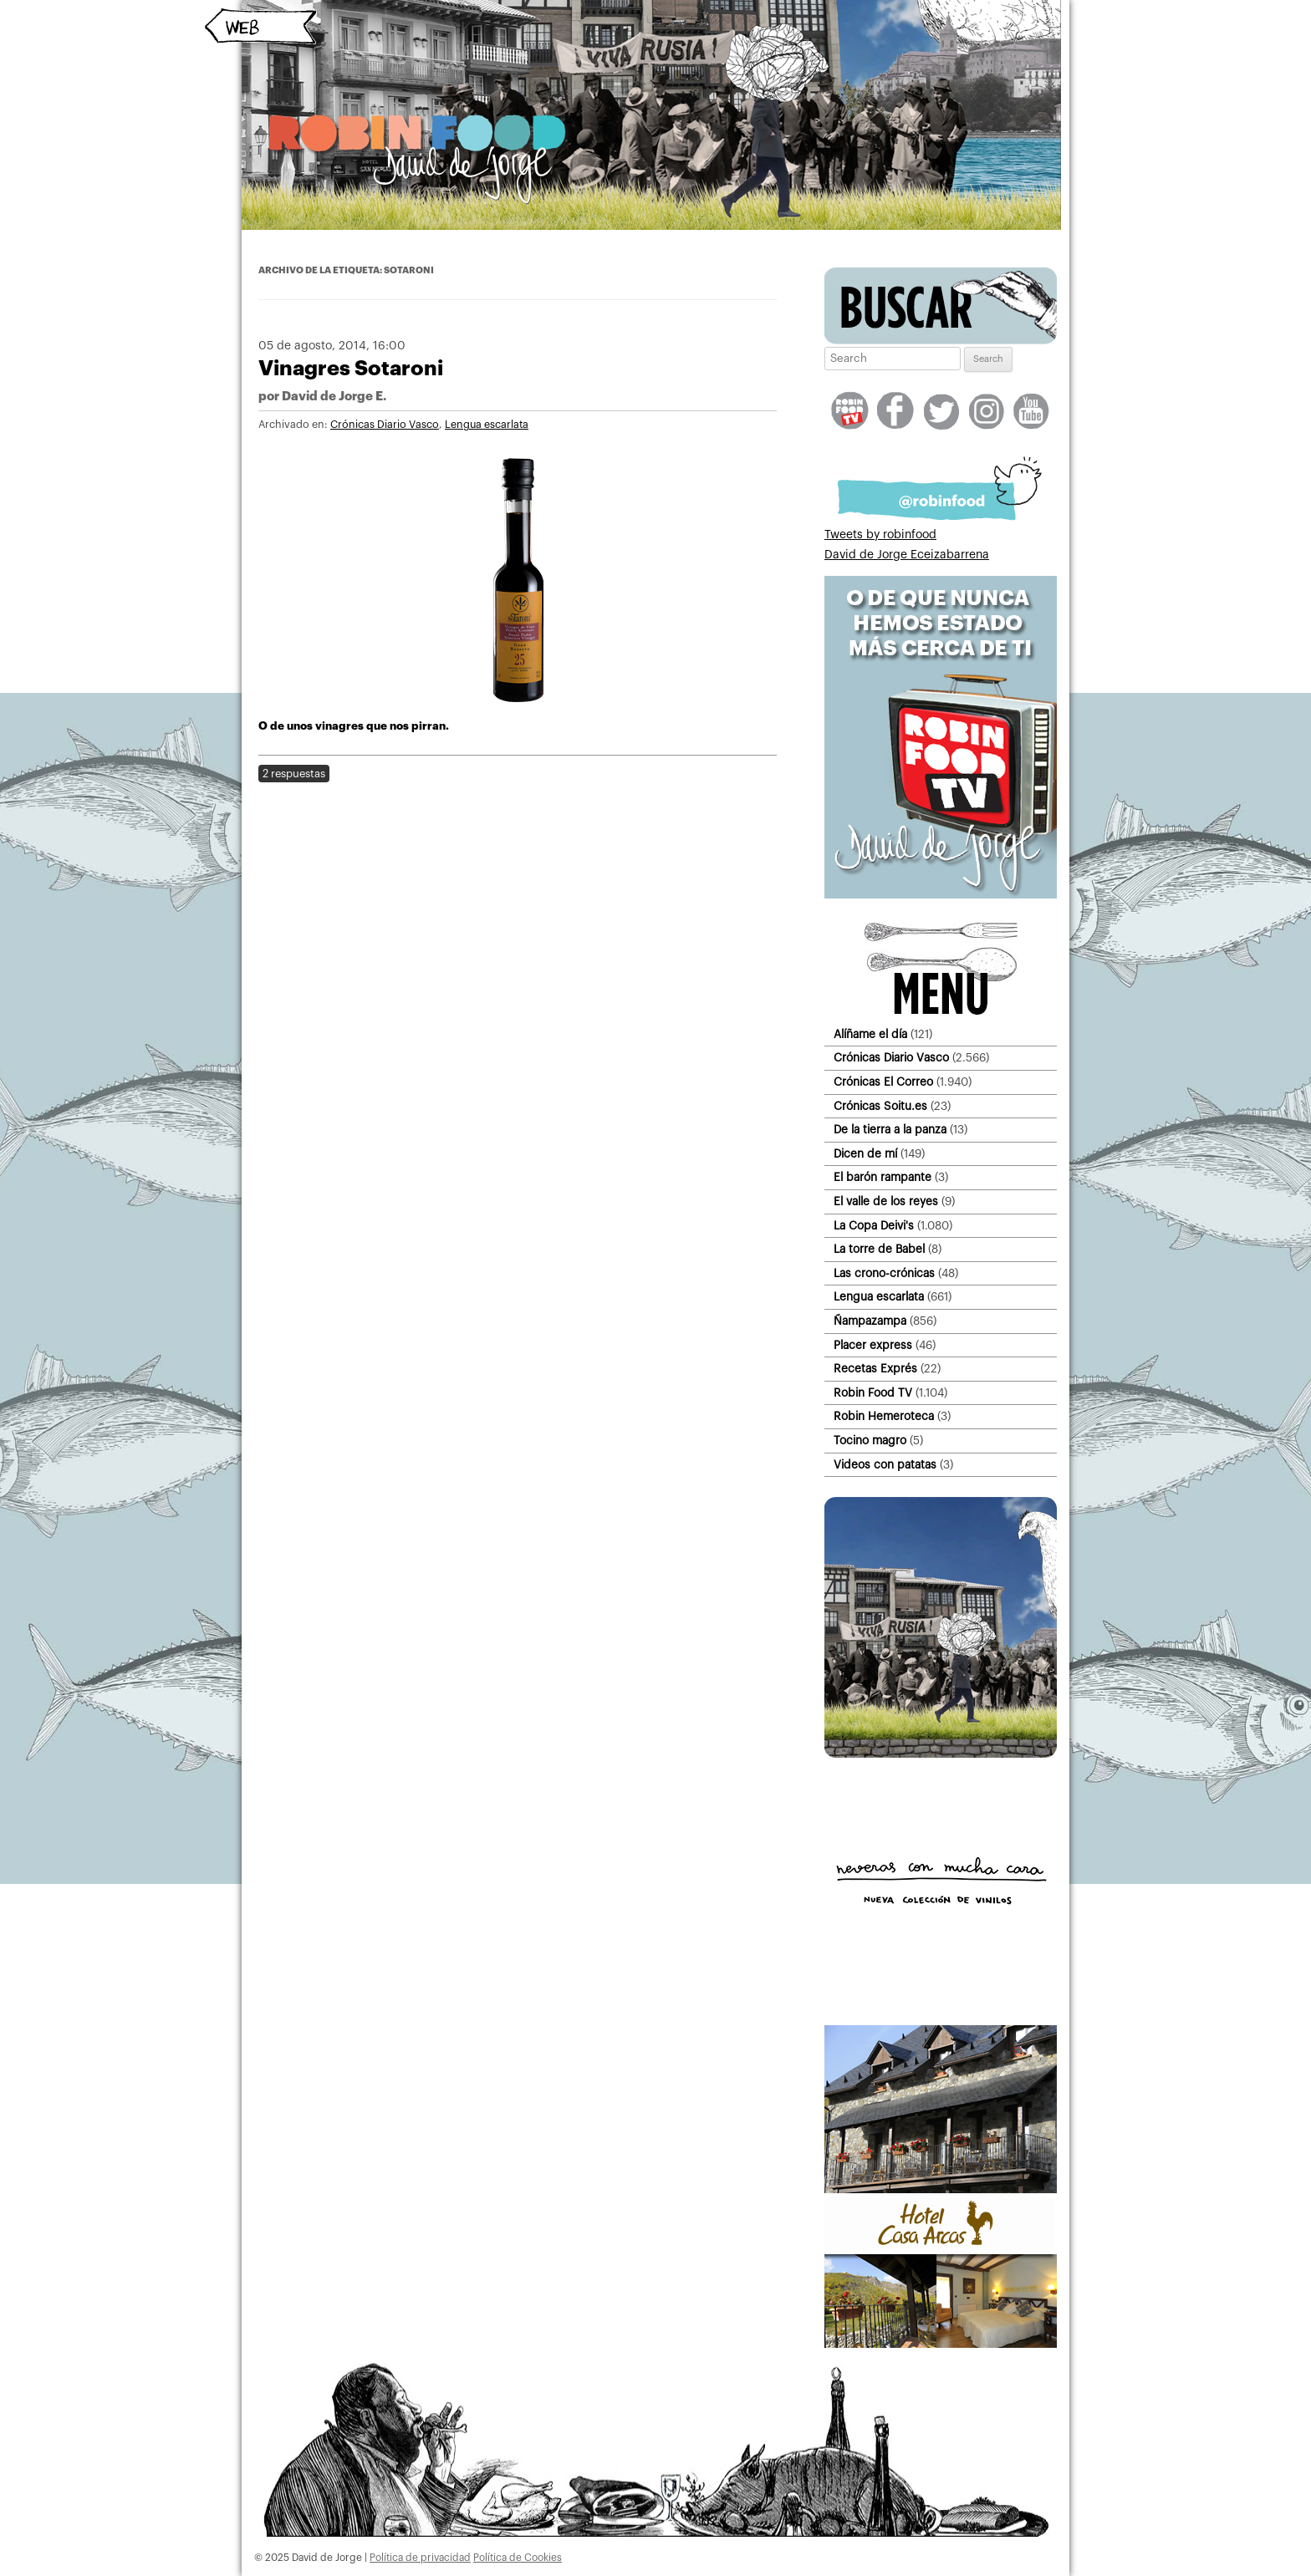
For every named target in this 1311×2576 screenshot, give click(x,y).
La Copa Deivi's (874, 1225)
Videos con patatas (885, 1464)
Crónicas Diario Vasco (384, 425)
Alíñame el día (870, 1034)
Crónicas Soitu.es (880, 1106)
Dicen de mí (865, 1153)
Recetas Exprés (875, 1368)
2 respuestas (294, 773)
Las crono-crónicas (884, 1273)
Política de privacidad (420, 2558)
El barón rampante (882, 1177)
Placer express (873, 1345)
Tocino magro (870, 1440)
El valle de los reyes (886, 1201)
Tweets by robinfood (880, 535)
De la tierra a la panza (890, 1129)
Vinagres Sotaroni (350, 368)
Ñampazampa (870, 1321)
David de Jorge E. (334, 396)
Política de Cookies (517, 2558)
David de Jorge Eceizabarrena (906, 555)
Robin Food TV (873, 1392)
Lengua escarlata (486, 425)
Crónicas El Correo (883, 1082)
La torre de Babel (879, 1249)
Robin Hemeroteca (884, 1416)
